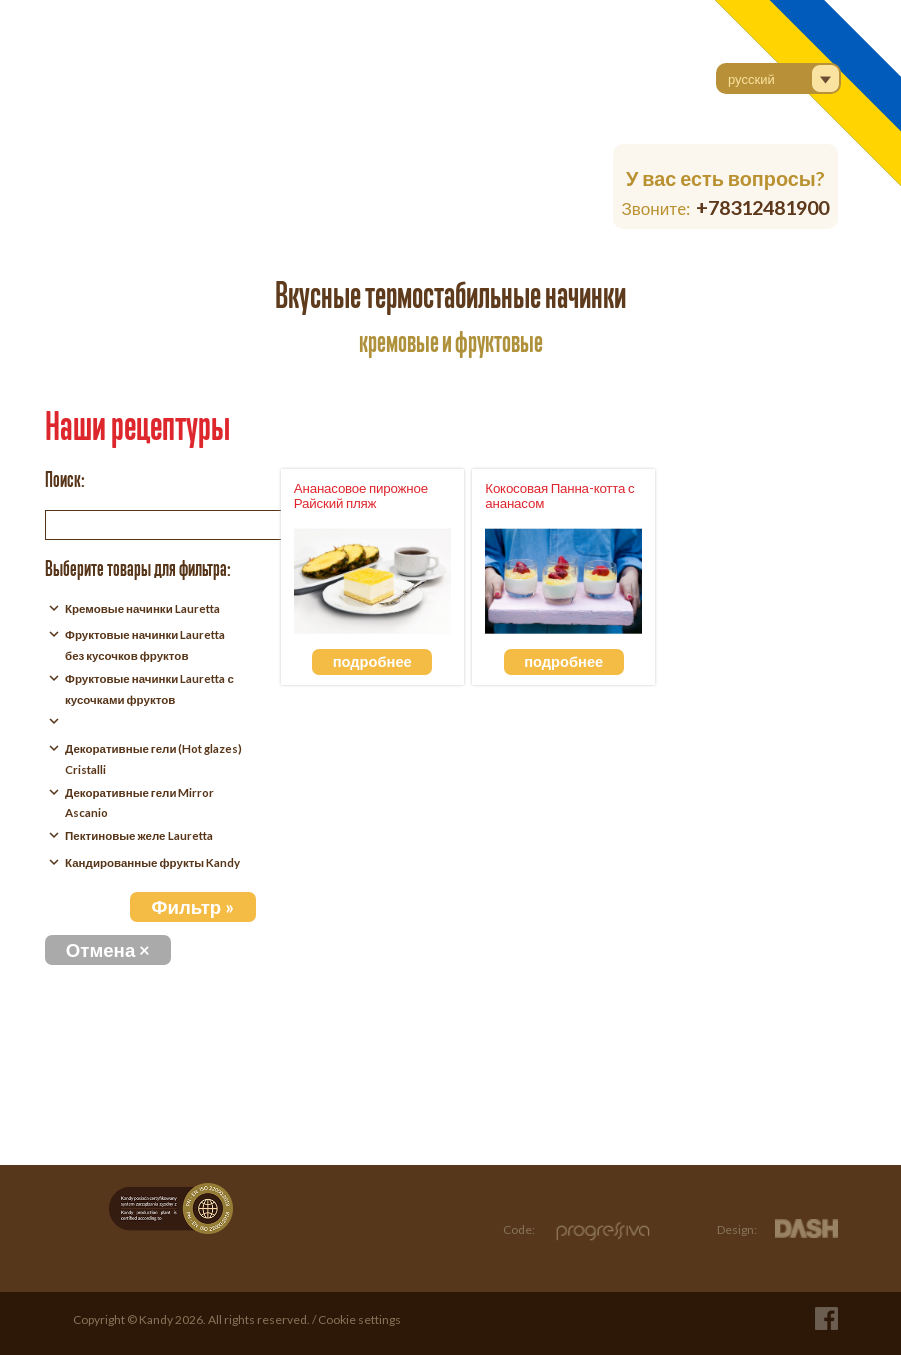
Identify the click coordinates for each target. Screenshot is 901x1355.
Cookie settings (359, 1319)
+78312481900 (762, 207)
